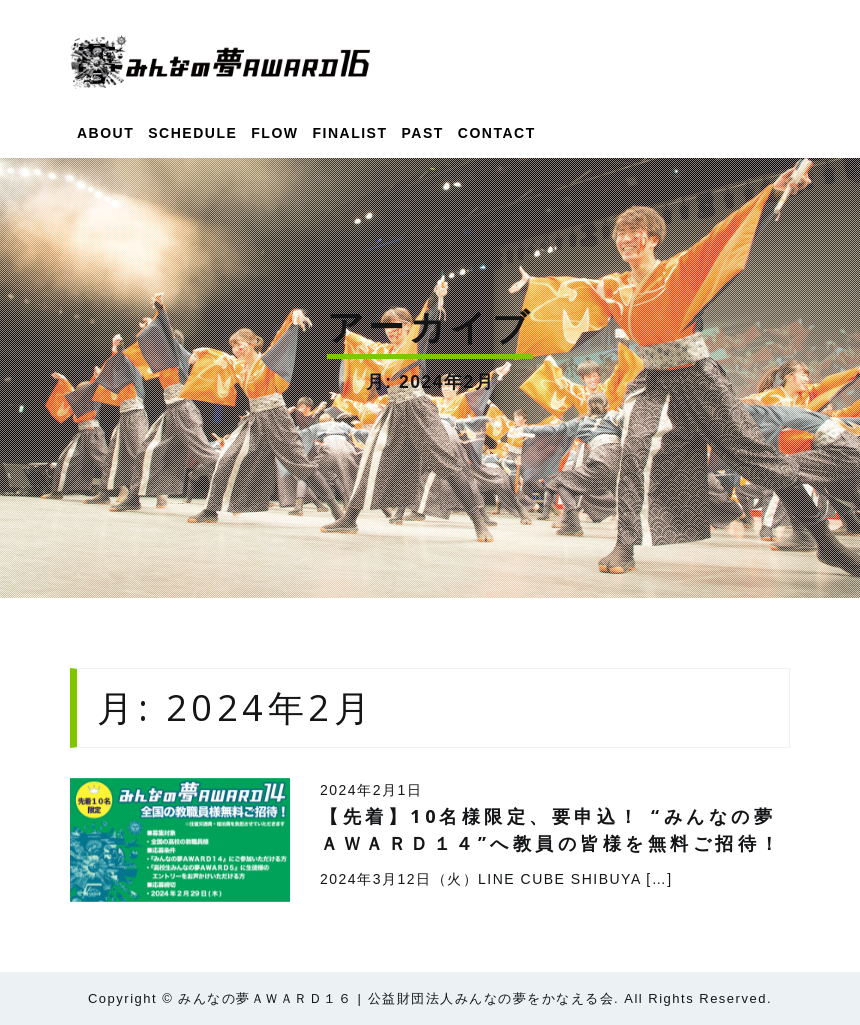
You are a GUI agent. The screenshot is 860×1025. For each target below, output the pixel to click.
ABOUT (105, 133)
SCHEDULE (192, 133)
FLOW (274, 133)
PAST (423, 133)
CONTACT (497, 133)
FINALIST (350, 133)
